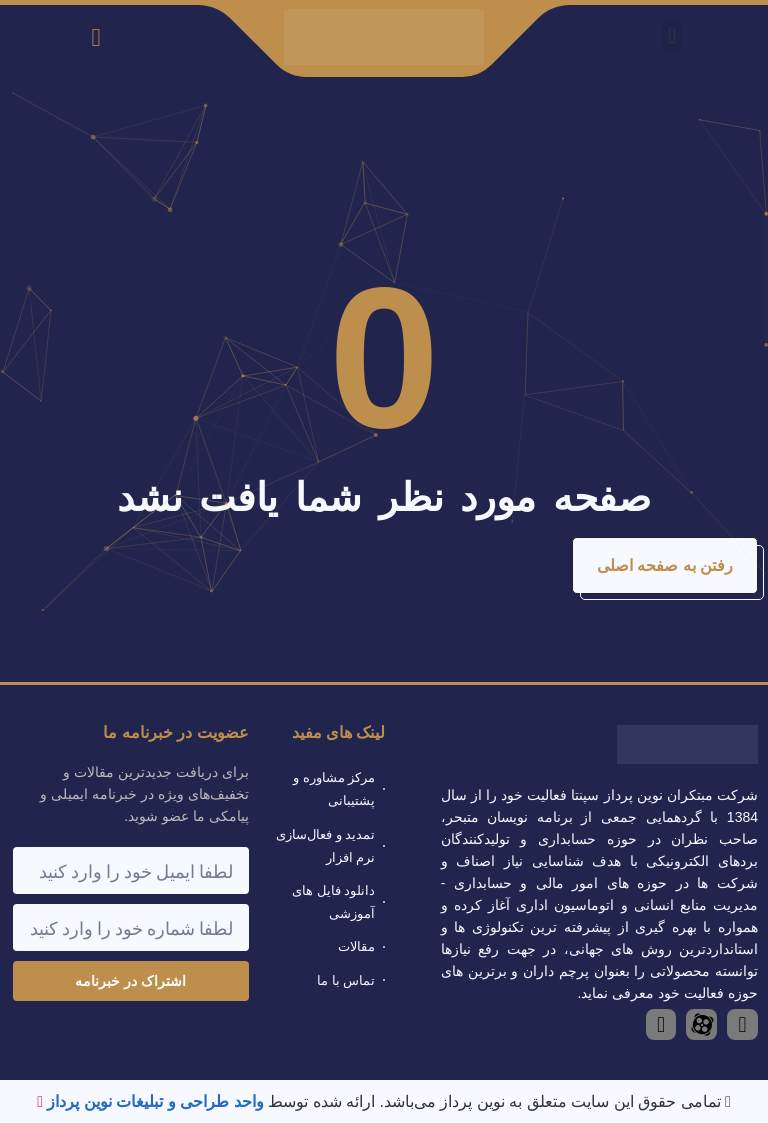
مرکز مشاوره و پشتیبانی (334, 789)
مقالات (356, 946)
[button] (671, 36)
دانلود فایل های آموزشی (333, 902)
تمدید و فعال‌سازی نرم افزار (325, 846)
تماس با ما (346, 980)
